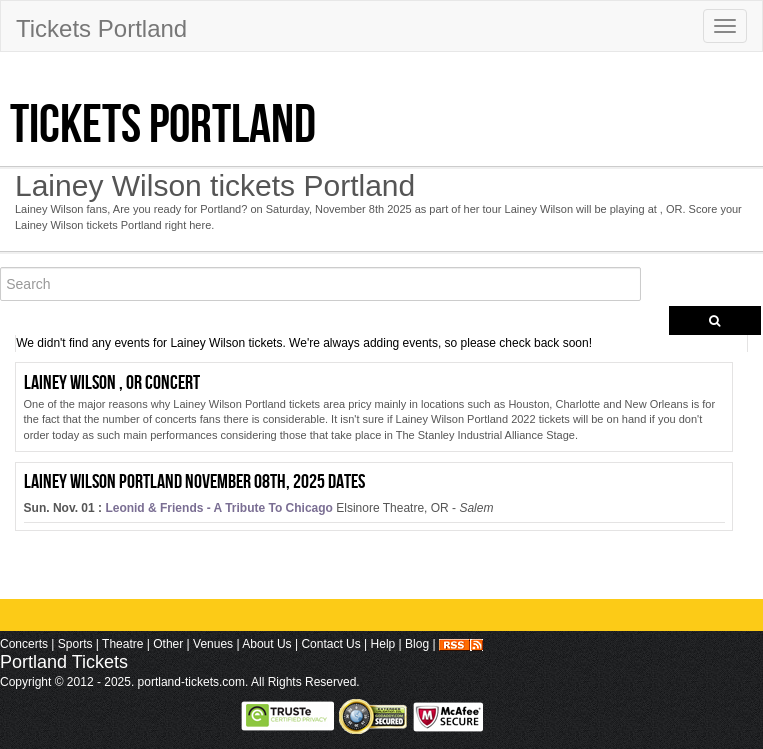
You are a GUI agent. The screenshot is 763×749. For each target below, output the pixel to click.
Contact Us (330, 644)
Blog (417, 644)
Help (383, 644)
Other (168, 644)
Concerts (24, 644)
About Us (266, 644)
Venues (213, 644)
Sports (75, 644)
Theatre (122, 644)
